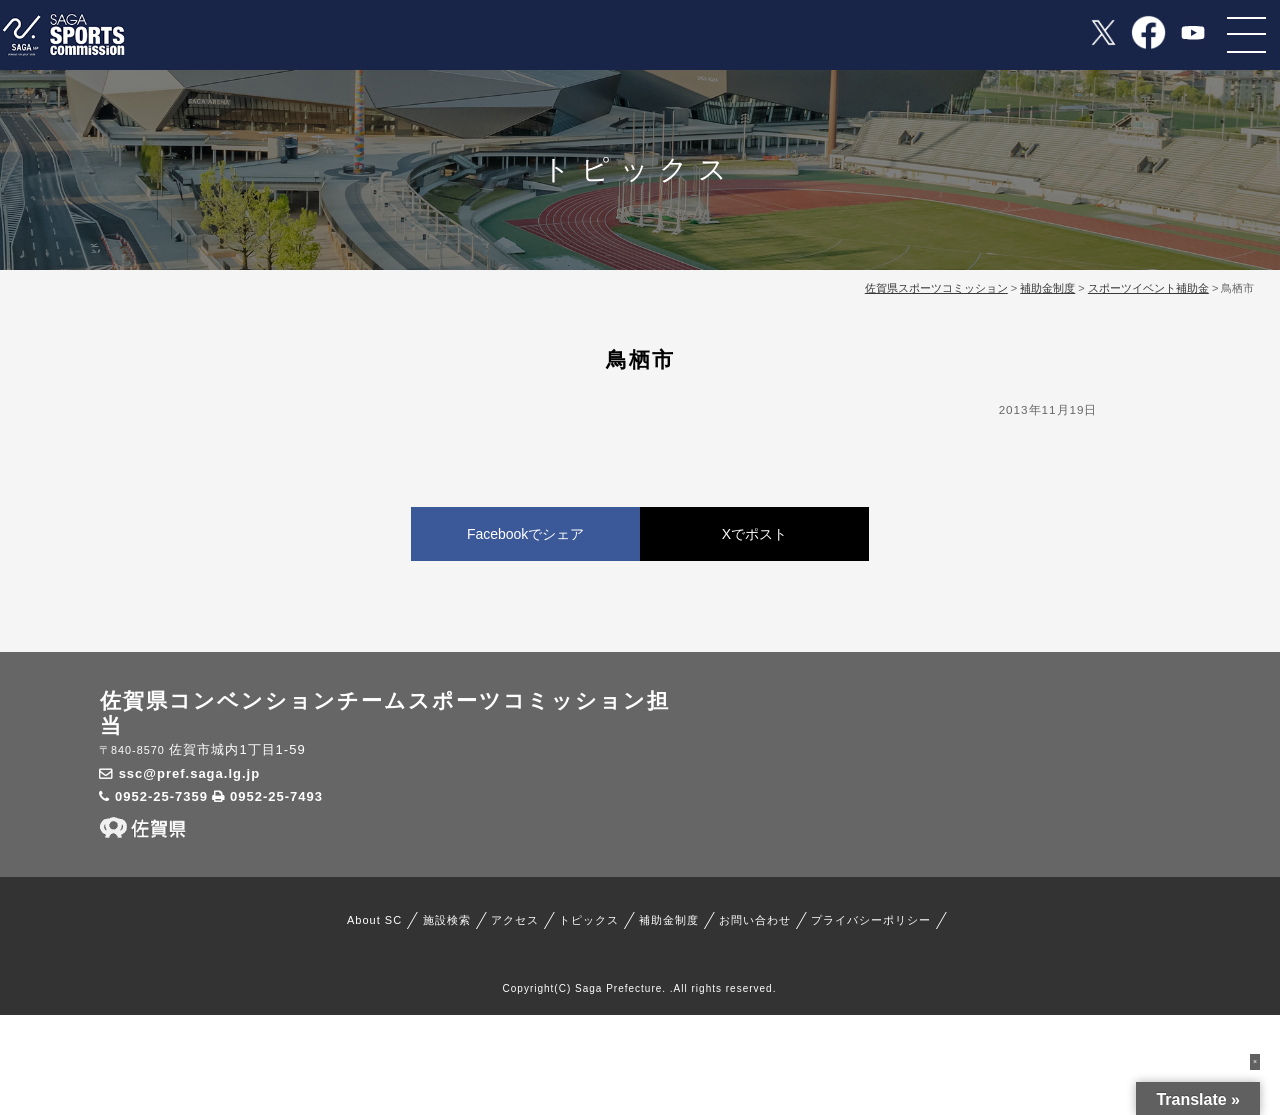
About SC (374, 920)
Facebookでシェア (525, 534)
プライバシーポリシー (871, 920)
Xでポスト (754, 534)
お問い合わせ (755, 920)
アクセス (515, 920)
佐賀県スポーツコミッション (936, 288)
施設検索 (447, 920)
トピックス (589, 920)
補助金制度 (669, 920)
